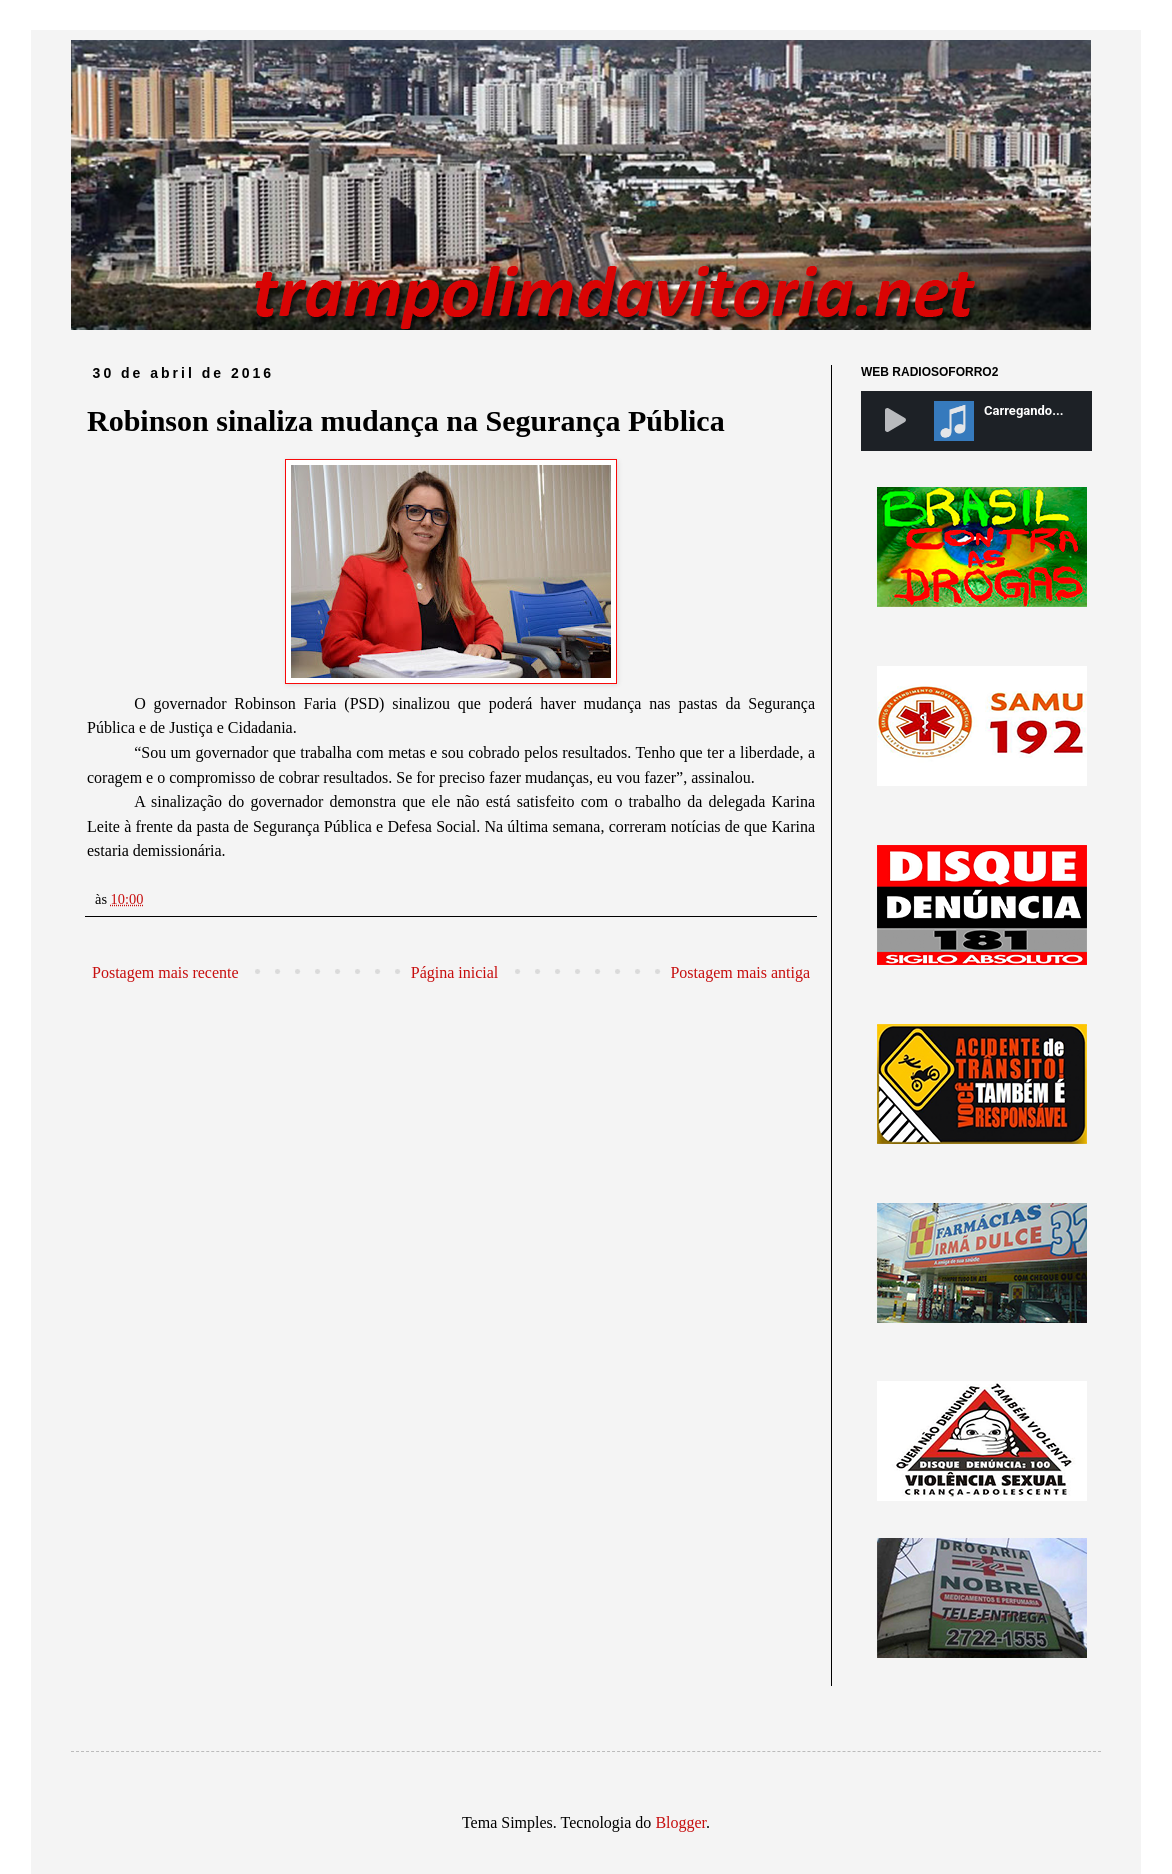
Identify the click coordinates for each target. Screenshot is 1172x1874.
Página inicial (455, 972)
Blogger (680, 1822)
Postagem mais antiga (740, 972)
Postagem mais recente (165, 972)
